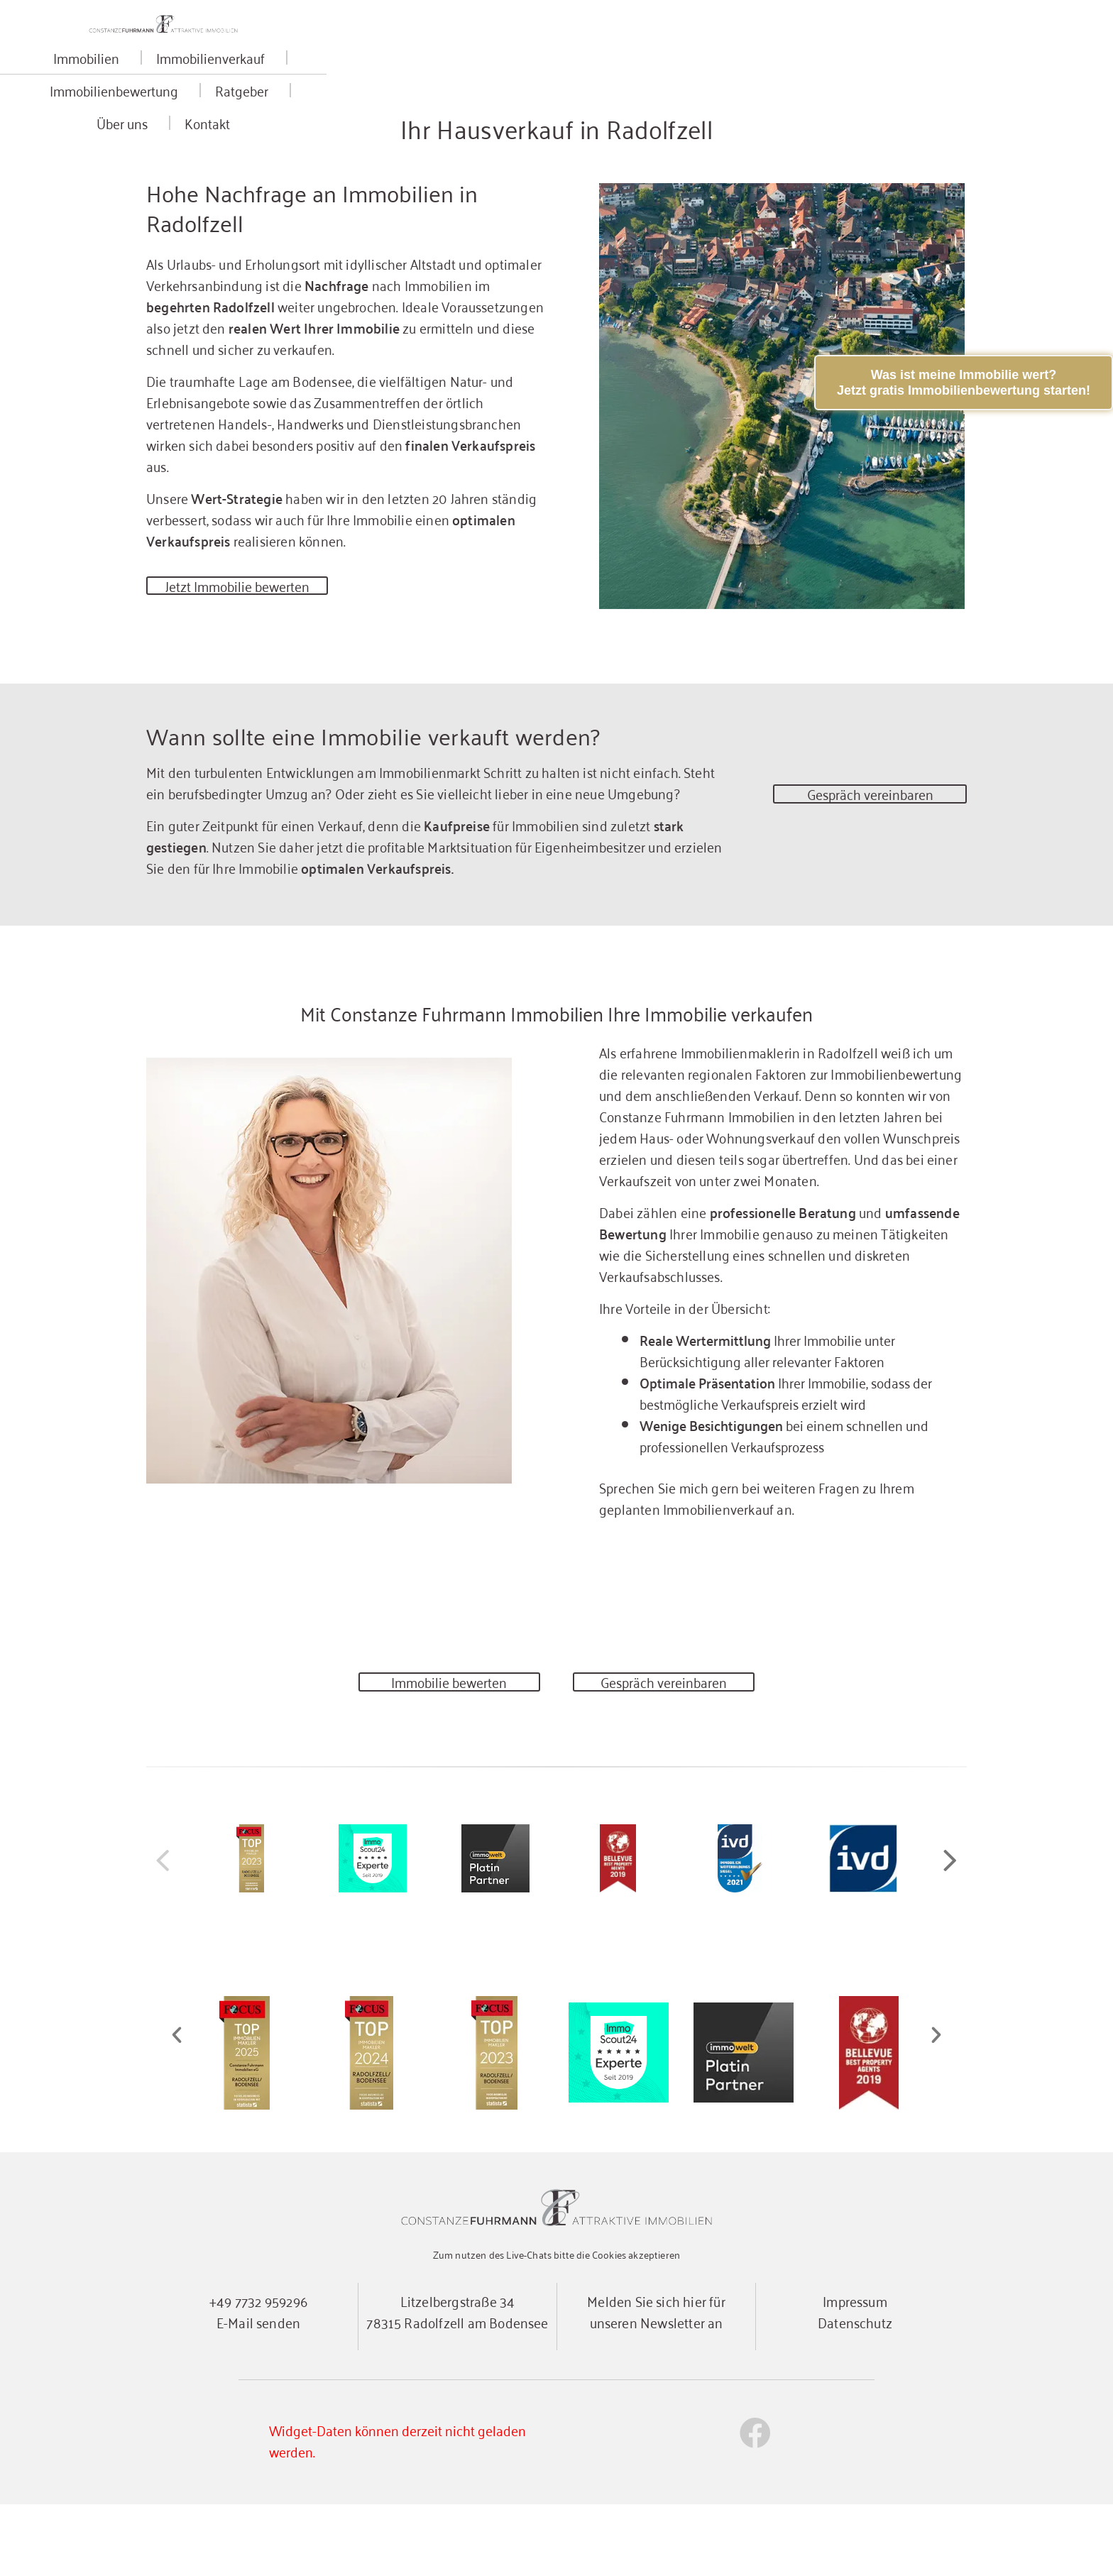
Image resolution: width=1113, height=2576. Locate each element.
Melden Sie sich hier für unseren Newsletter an (656, 2382)
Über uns (771, 88)
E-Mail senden (258, 2393)
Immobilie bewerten (449, 1744)
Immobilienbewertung (554, 88)
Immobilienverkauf (398, 88)
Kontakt (852, 88)
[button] (950, 1931)
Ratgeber (682, 88)
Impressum (855, 2371)
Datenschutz (855, 2393)
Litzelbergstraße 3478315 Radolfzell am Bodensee (457, 2382)
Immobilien (274, 88)
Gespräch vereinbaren (870, 852)
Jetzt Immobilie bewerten (245, 638)
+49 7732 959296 (258, 2371)
